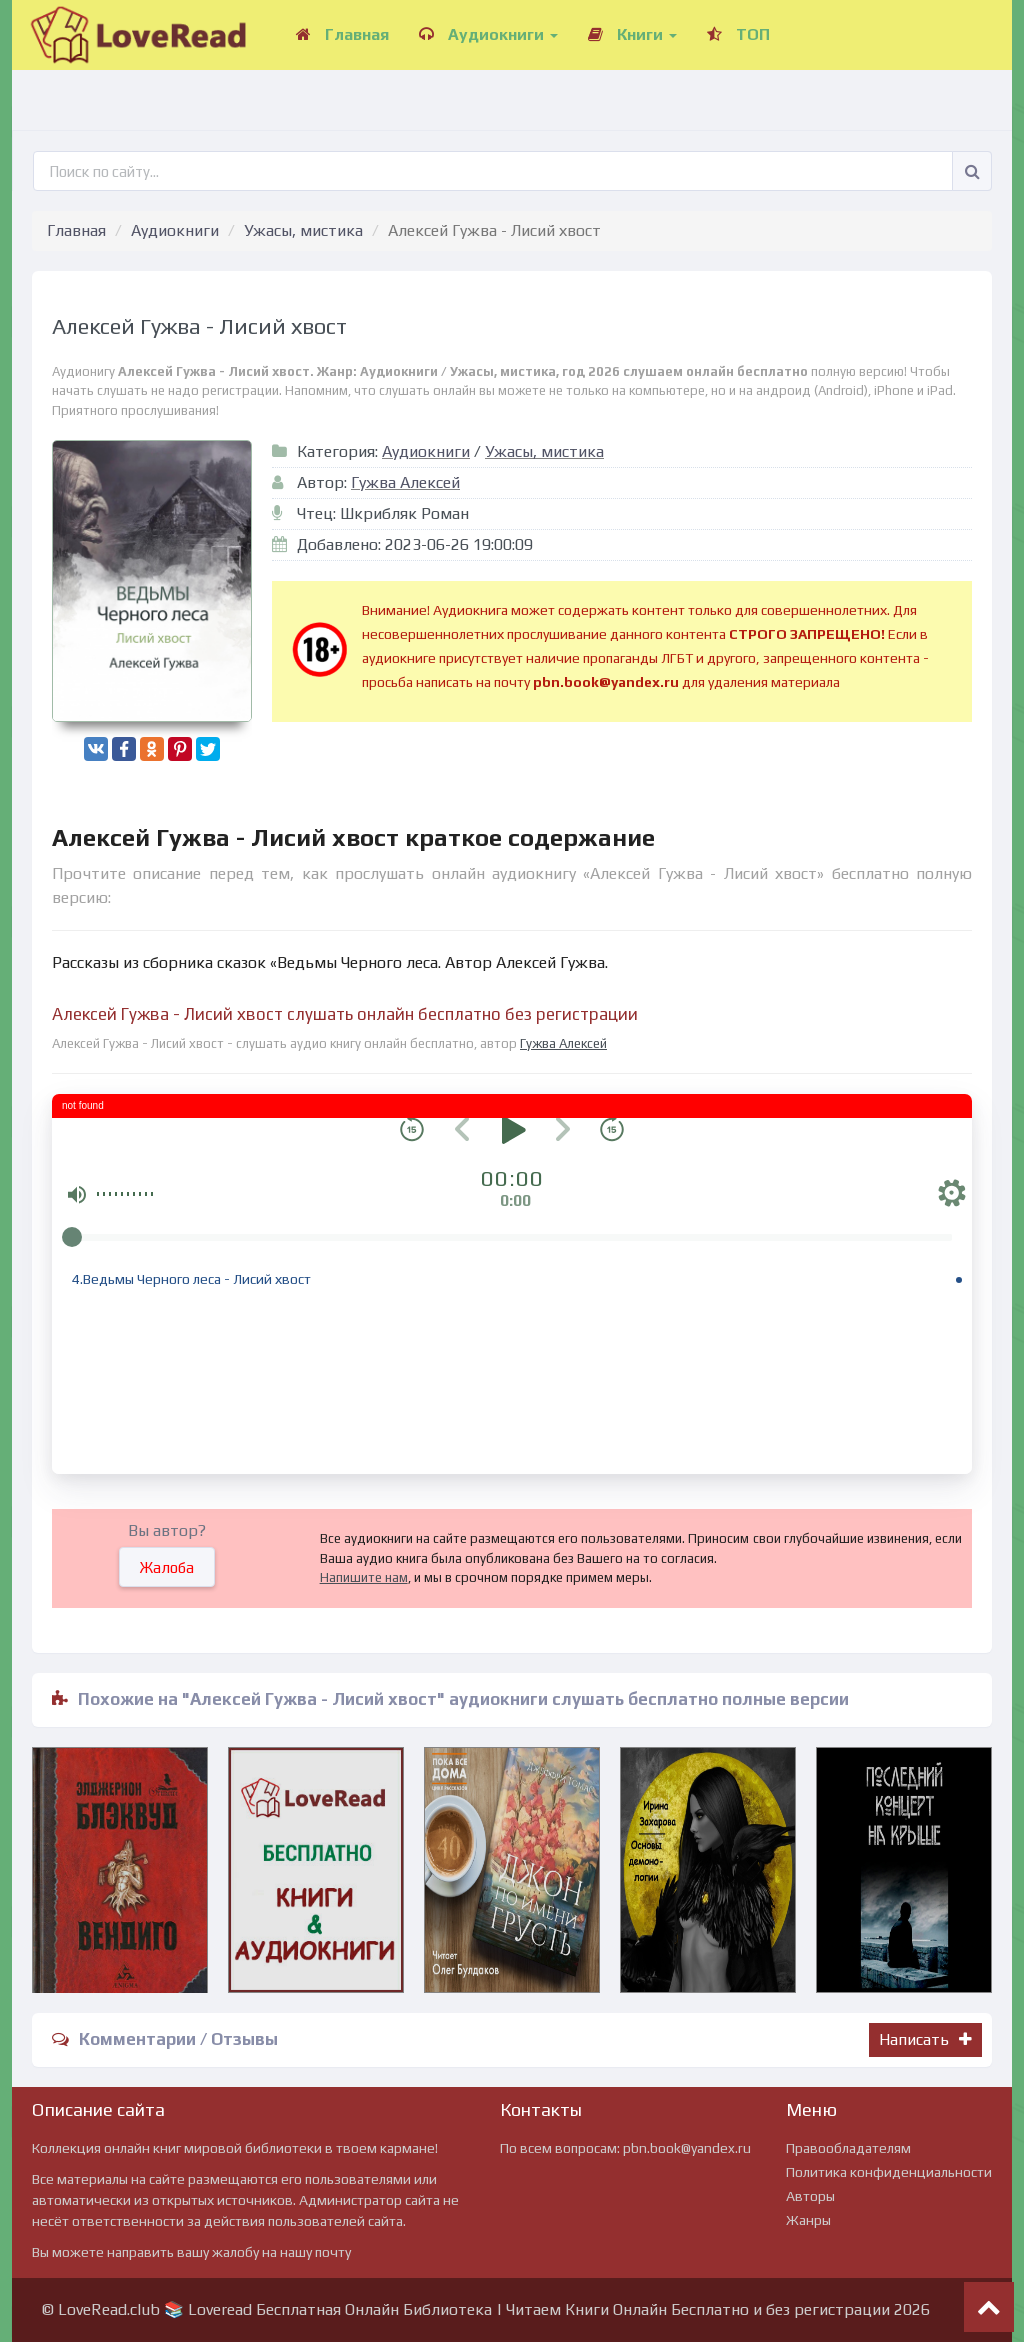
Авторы (810, 2196)
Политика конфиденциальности (889, 2172)
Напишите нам (364, 1577)
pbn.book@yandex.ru (687, 2148)
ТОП (738, 34)
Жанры (808, 2220)
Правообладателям (848, 2148)
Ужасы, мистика (303, 230)
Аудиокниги (488, 34)
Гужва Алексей (405, 482)
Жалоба (167, 1567)
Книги (632, 34)
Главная (342, 34)
